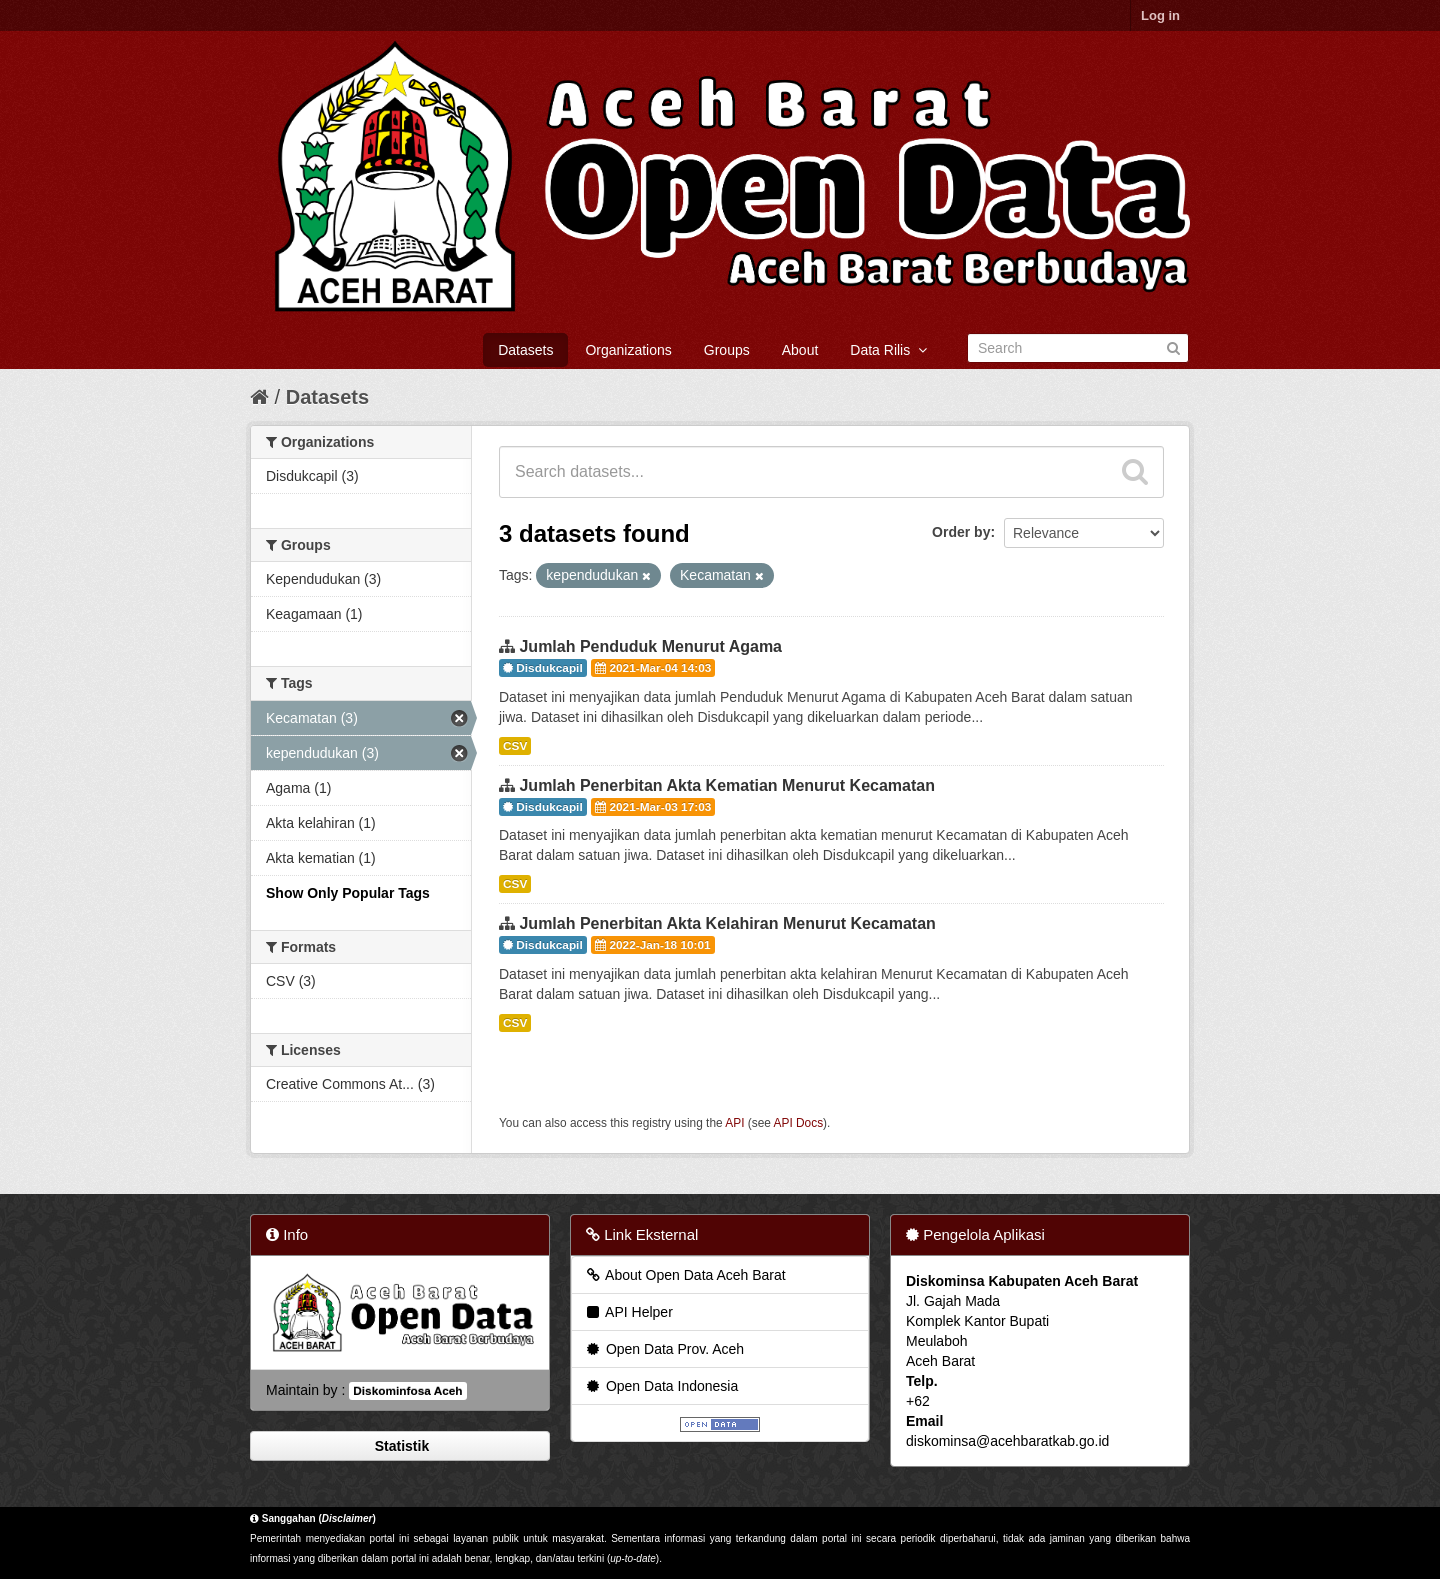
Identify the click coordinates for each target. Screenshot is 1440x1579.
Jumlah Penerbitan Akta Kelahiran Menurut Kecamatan (727, 923)
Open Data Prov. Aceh (664, 1349)
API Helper (628, 1312)
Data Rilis (888, 350)
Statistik (400, 1446)
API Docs (799, 1123)
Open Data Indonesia (661, 1386)
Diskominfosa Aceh (407, 1391)
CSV (515, 746)
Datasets (525, 350)
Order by (961, 532)
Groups (727, 350)
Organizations (628, 350)
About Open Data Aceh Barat (685, 1275)
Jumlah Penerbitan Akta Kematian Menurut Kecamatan (727, 785)
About (800, 350)
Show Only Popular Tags (348, 893)
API (734, 1123)
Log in (1160, 15)
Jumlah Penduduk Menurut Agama (650, 646)
